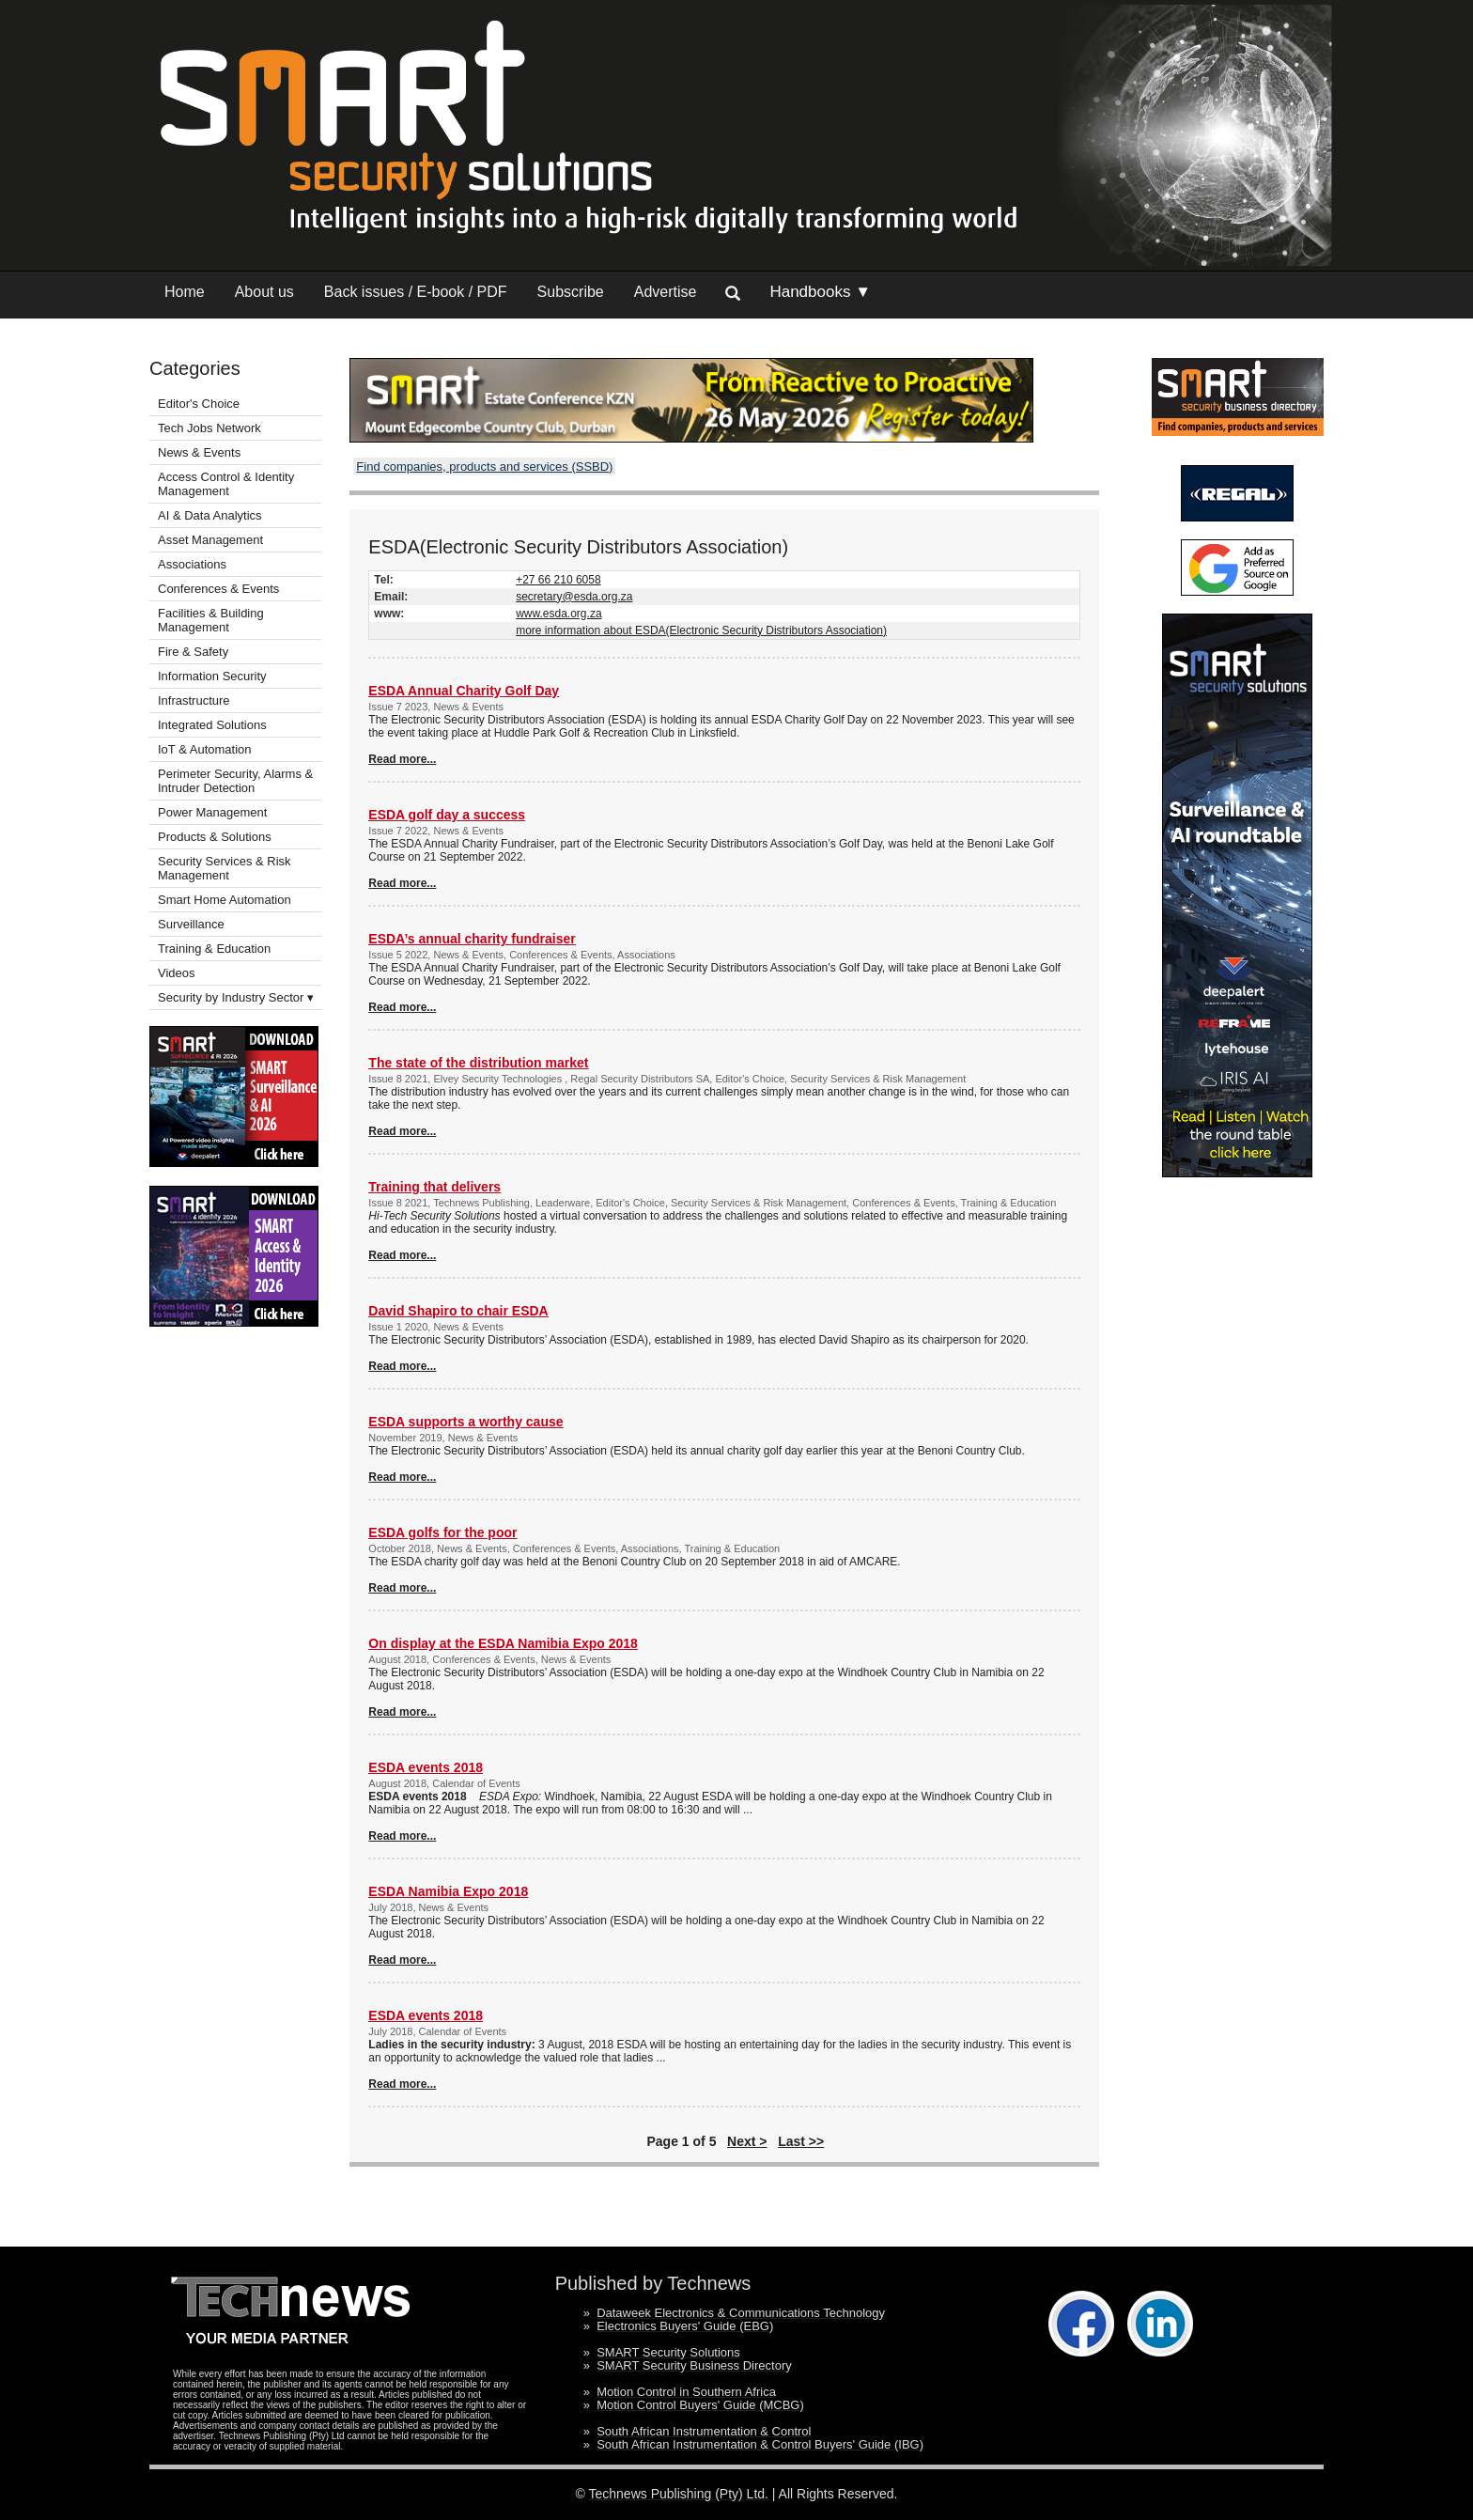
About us (264, 292)
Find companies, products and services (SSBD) (484, 466)
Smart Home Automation (226, 900)
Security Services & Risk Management (224, 868)
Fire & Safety (193, 652)
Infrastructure (194, 700)
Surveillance (191, 924)
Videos (176, 973)
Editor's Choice (199, 404)
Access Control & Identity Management (226, 484)
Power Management (212, 812)
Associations (192, 564)
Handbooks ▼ (820, 292)
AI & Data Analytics (210, 515)
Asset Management (210, 540)
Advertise (665, 292)
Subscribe (570, 292)
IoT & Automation (205, 749)
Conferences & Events (218, 589)
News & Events (199, 452)
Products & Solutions (214, 837)
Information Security (212, 676)
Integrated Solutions (212, 725)
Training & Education (214, 948)
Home (184, 292)
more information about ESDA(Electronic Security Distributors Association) (701, 630)
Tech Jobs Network (209, 428)
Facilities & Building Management (211, 620)
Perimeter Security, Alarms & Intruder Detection (235, 781)
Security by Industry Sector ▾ (236, 997)
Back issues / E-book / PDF (415, 292)
